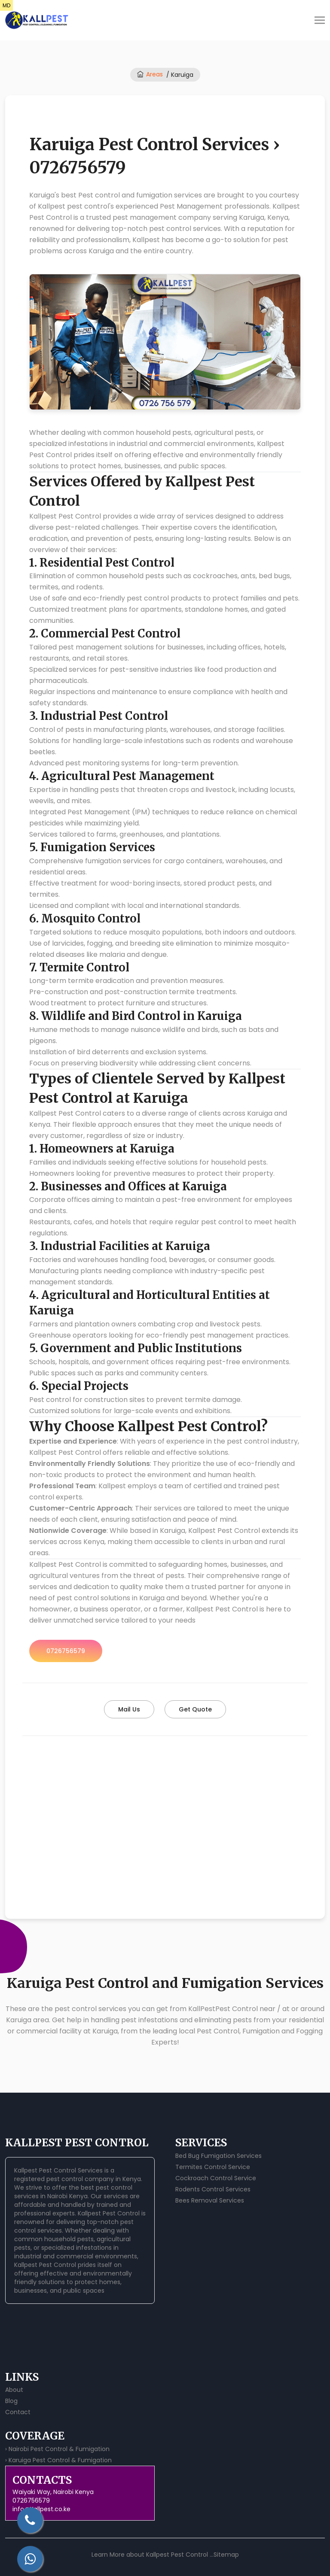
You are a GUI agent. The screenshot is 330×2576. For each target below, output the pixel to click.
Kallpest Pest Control (109, 2213)
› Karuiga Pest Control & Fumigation (58, 2460)
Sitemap (226, 2554)
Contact (18, 2412)
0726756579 (65, 1651)
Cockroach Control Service (215, 2178)
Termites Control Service (212, 2167)
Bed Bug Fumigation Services (218, 2155)
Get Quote (195, 1709)
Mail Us (129, 1709)
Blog (11, 2401)
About (14, 2389)
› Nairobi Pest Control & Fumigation (57, 2449)
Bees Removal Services (209, 2200)
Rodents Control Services (213, 2189)
